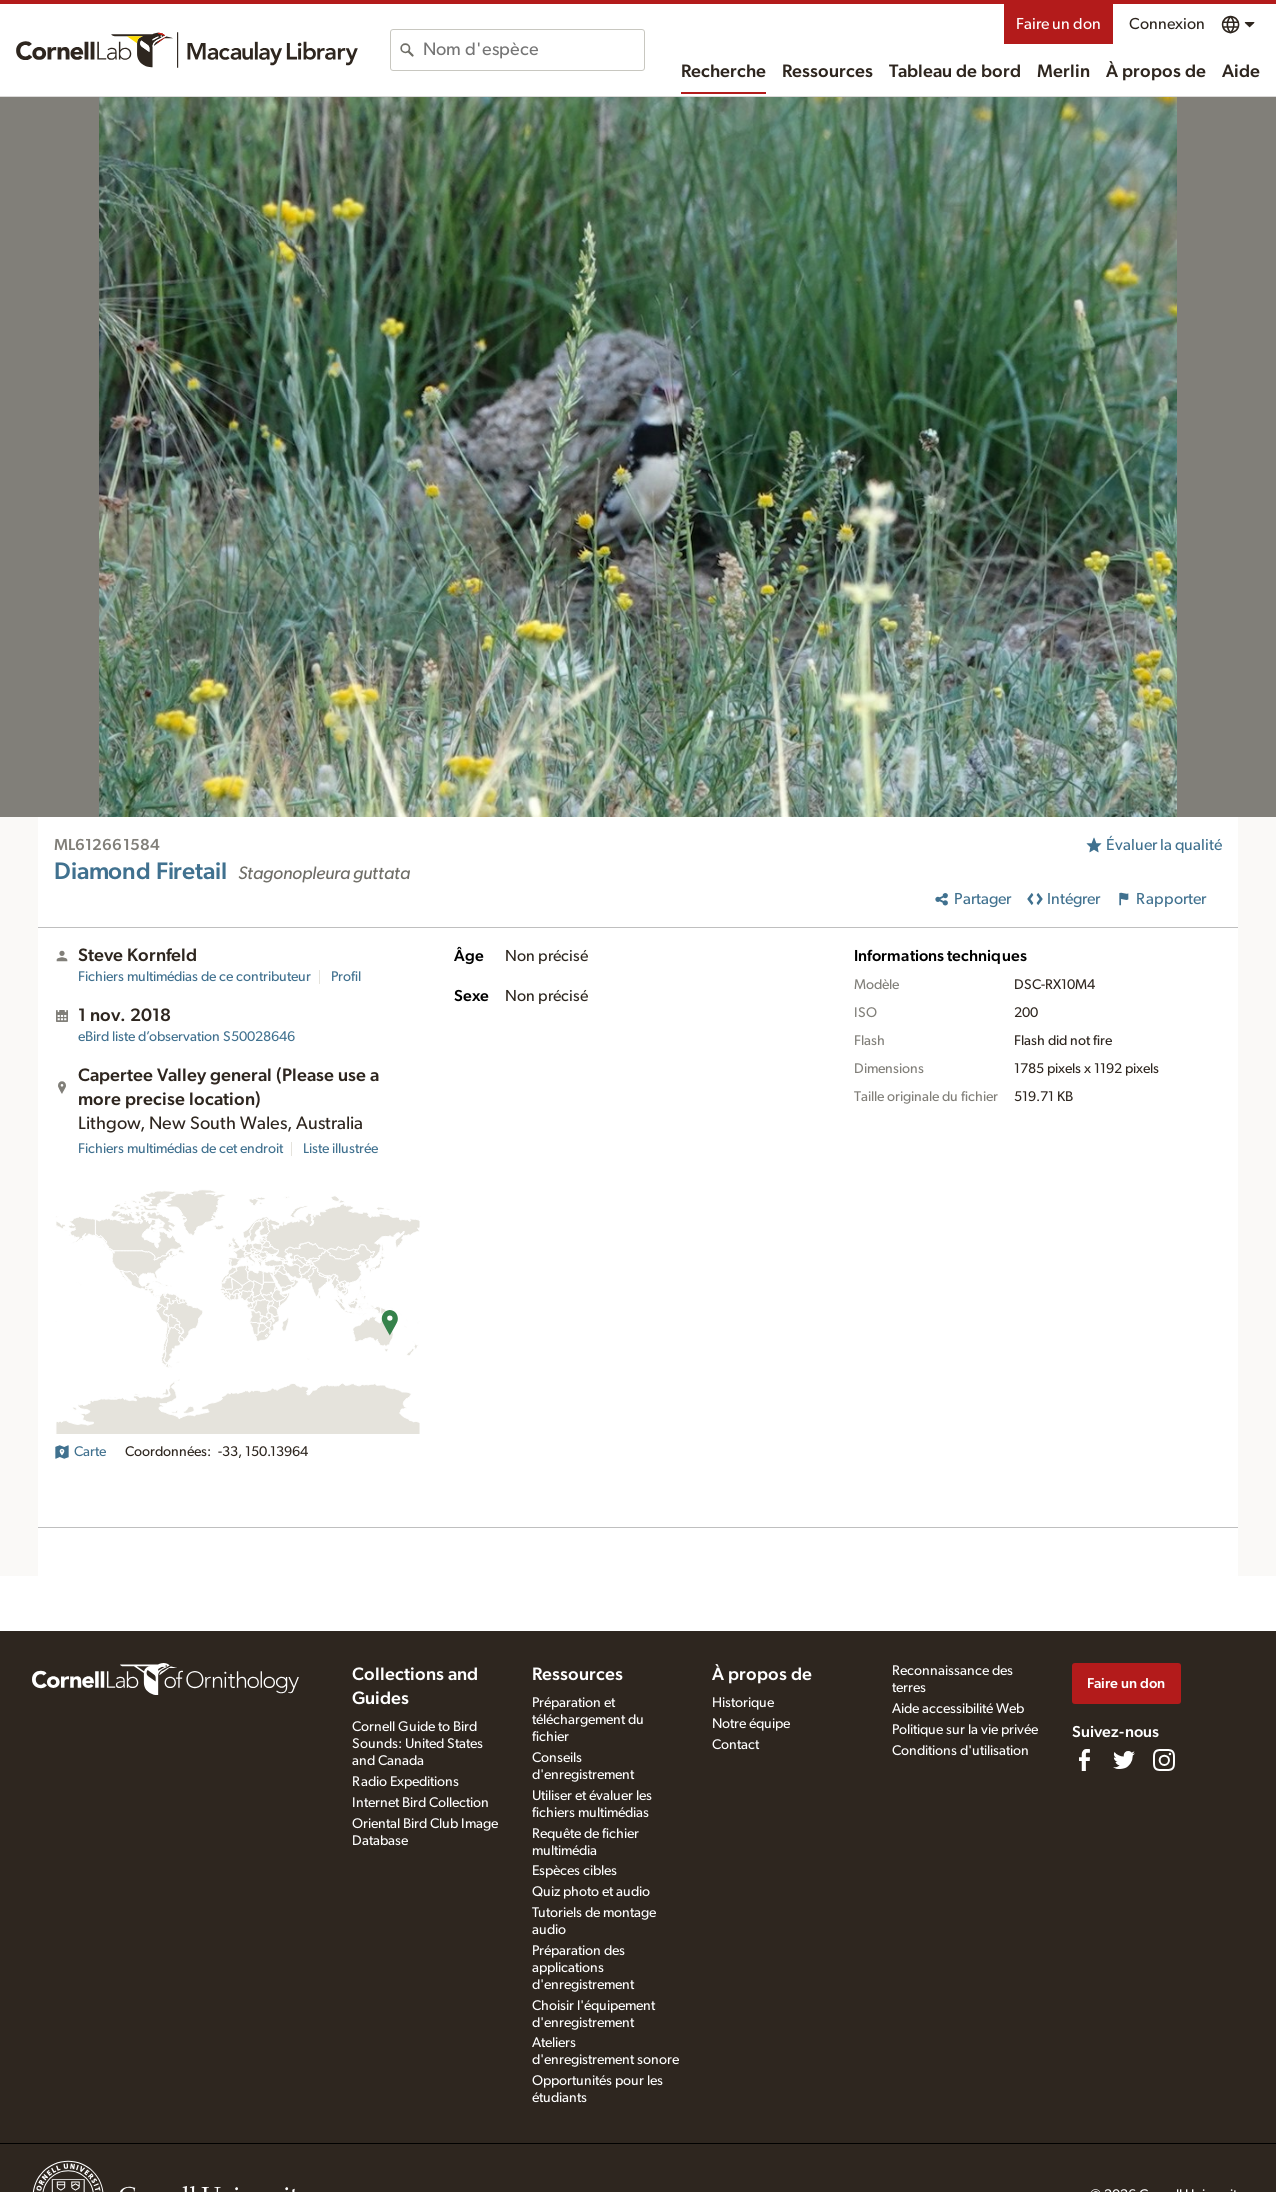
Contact (735, 1745)
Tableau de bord (955, 72)
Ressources (827, 72)
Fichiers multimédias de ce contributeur (194, 977)
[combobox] (533, 50)
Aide (1241, 72)
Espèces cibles (574, 1871)
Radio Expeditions (405, 1782)
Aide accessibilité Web (958, 1709)
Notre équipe (751, 1724)
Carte (80, 1452)
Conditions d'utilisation (960, 1751)
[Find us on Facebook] (1084, 1760)
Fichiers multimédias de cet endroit (180, 1149)
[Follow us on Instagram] (1164, 1760)
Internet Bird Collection (420, 1803)
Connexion (1167, 24)
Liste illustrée (340, 1149)
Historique (743, 1703)
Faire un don (1058, 24)
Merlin (1063, 72)
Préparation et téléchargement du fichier (588, 1720)
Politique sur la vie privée (965, 1730)
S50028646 (186, 1037)
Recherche (723, 72)
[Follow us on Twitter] (1124, 1760)
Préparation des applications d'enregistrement (583, 1968)
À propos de (1156, 72)
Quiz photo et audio (591, 1892)
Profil (346, 977)
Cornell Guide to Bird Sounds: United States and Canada (417, 1744)
